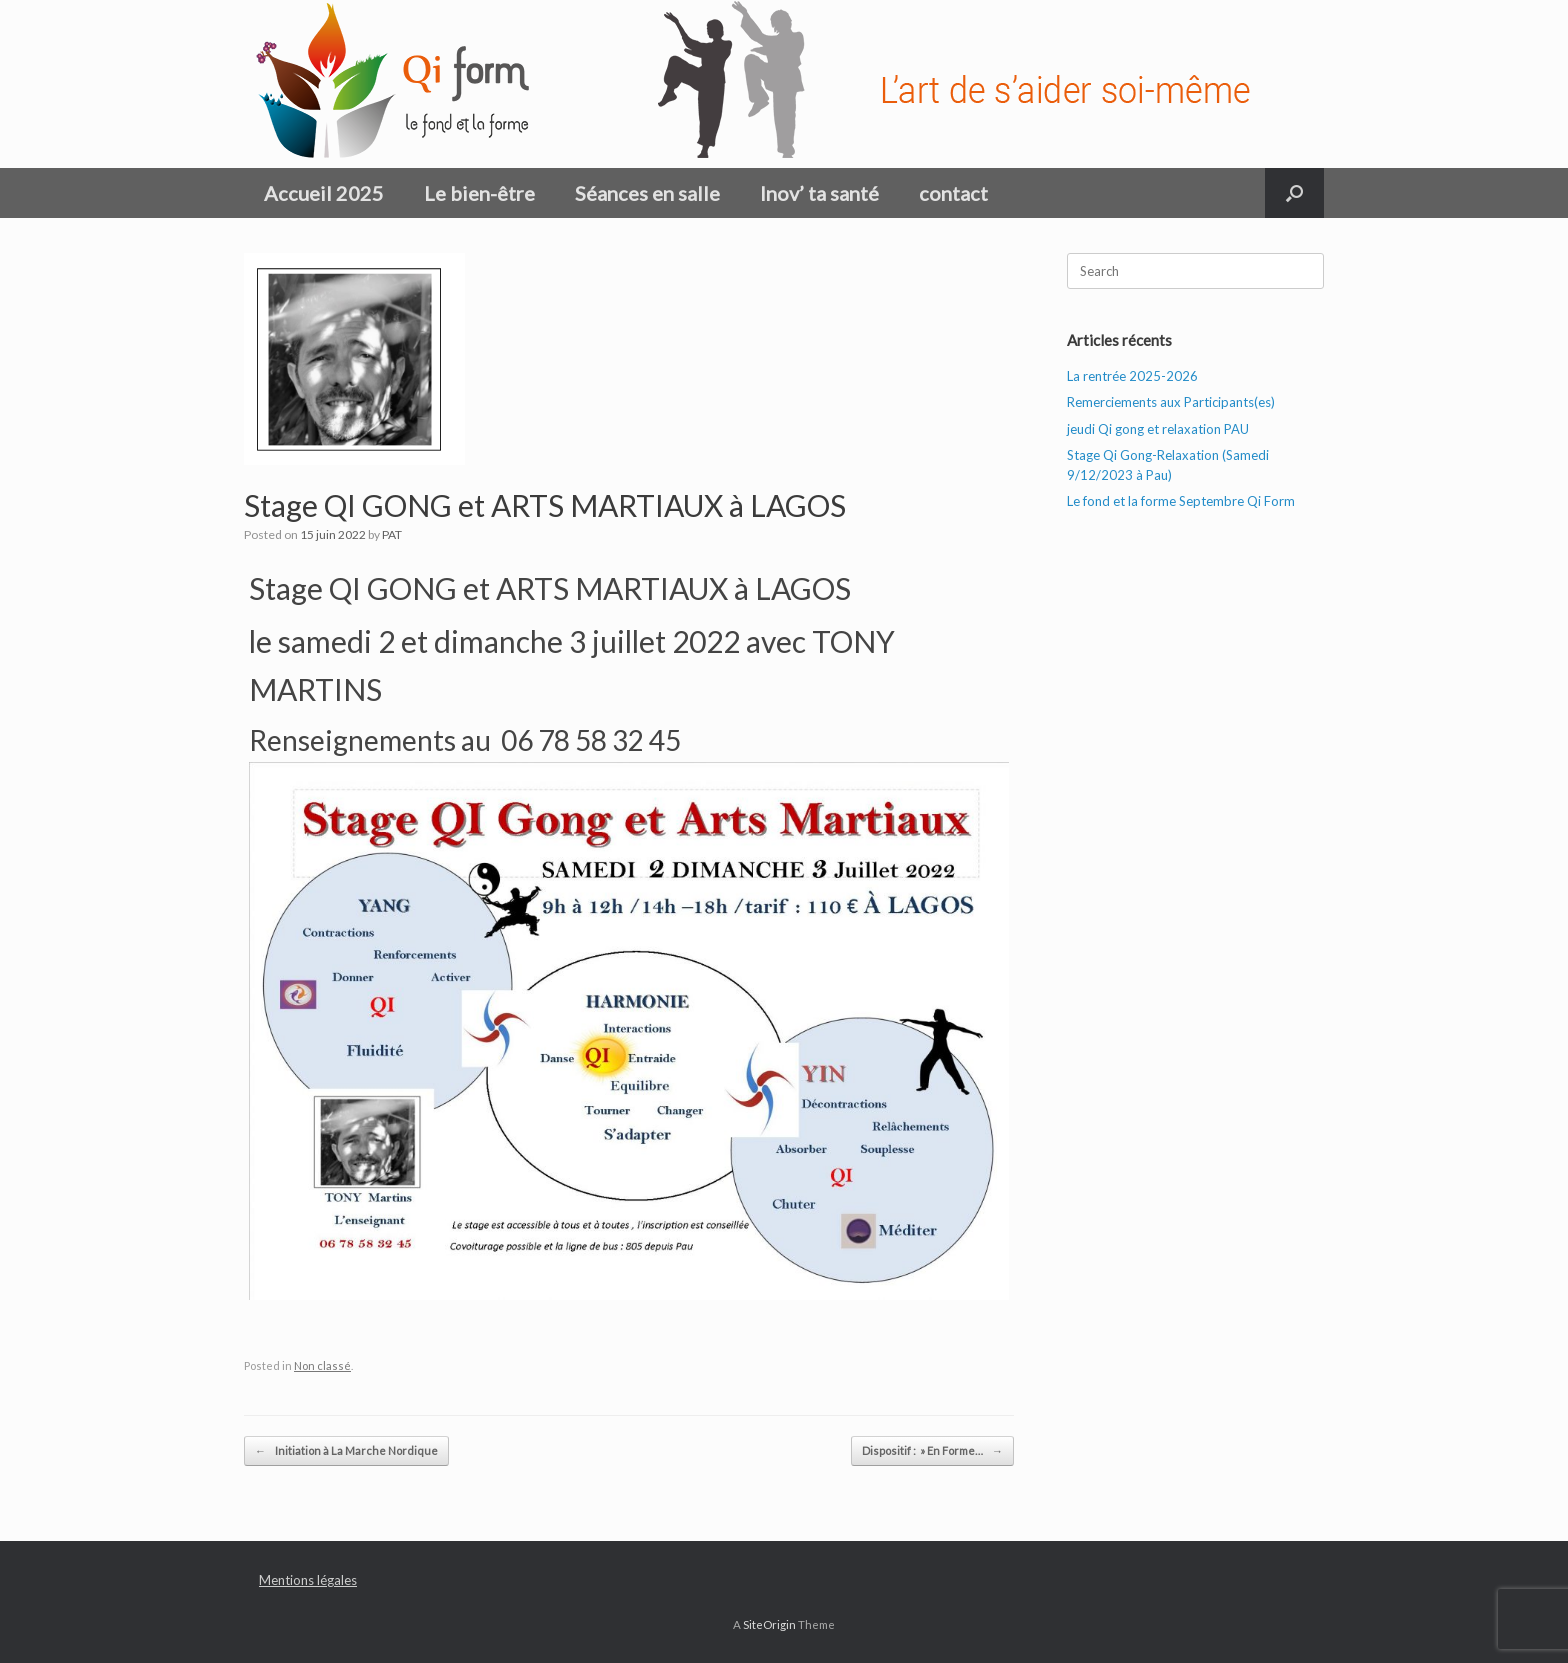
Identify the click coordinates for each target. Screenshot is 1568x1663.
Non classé (322, 1365)
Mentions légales (308, 1580)
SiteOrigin (769, 1624)
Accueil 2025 (324, 193)
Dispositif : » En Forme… (932, 1451)
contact (953, 193)
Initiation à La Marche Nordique (346, 1451)
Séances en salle (647, 193)
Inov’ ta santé (819, 193)
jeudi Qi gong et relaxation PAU (1158, 429)
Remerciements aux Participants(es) (1171, 402)
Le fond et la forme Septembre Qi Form (1181, 501)
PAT (392, 534)
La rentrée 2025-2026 (1132, 376)
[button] (1294, 193)
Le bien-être (479, 193)
